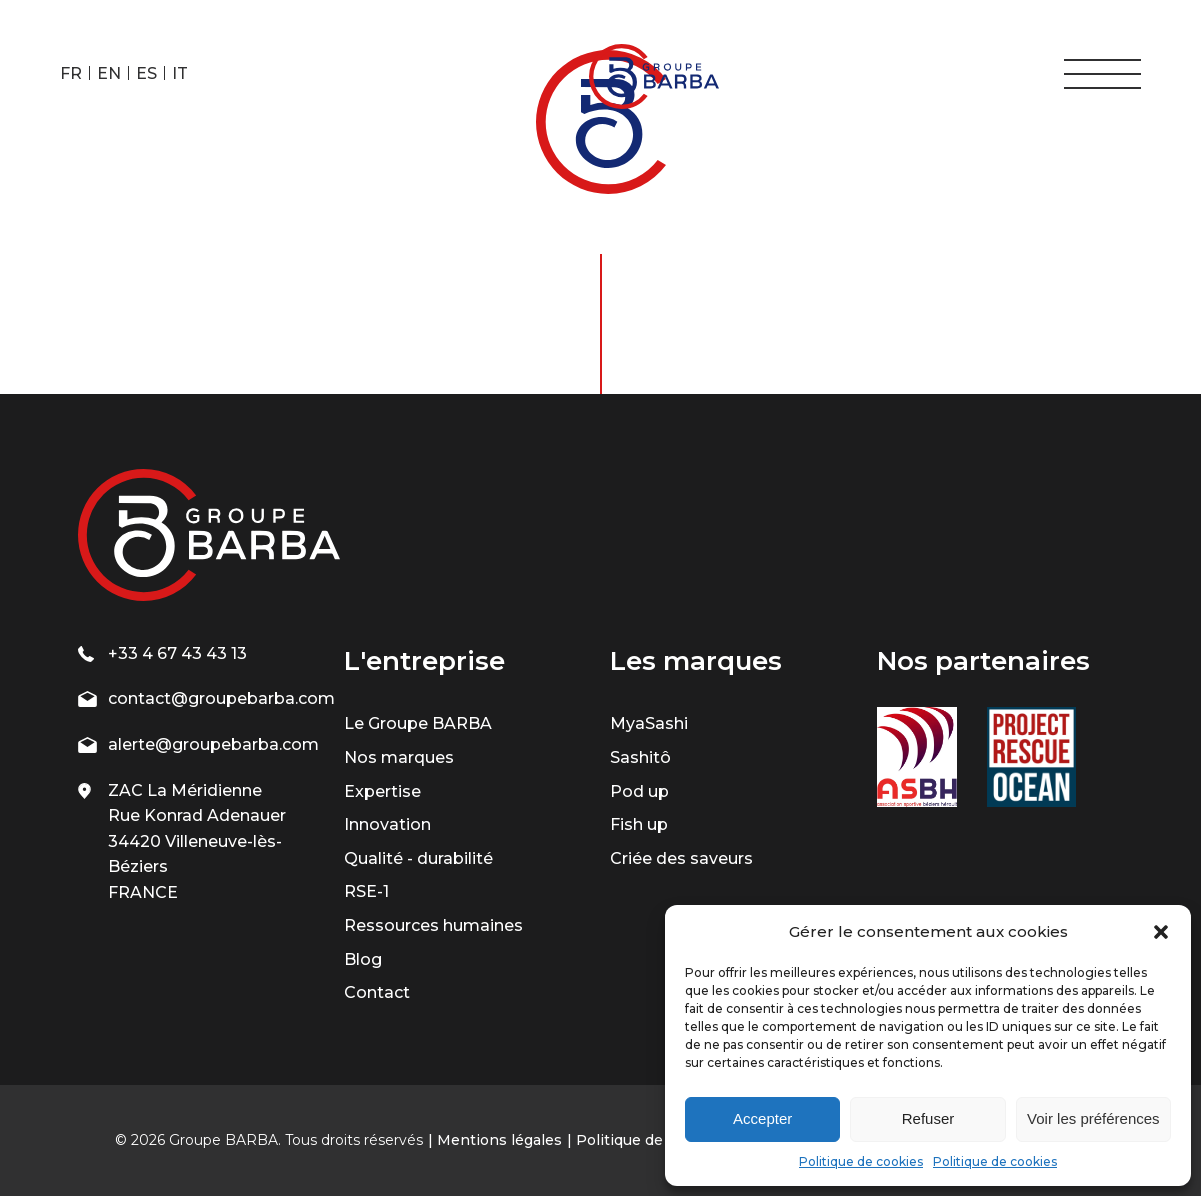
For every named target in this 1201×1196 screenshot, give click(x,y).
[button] (1161, 932)
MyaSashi (649, 723)
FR (71, 73)
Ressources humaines (433, 925)
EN (109, 73)
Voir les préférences (1093, 1118)
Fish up (639, 824)
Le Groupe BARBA (418, 723)
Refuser (928, 1118)
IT (180, 73)
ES (146, 73)
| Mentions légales (495, 1140)
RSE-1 (366, 891)
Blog (363, 959)
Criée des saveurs (681, 858)
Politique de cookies (861, 1161)
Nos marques (399, 757)
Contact (377, 992)
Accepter (762, 1118)
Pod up (639, 791)
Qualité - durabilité (418, 858)
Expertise (382, 791)
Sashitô (640, 757)
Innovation (387, 824)
